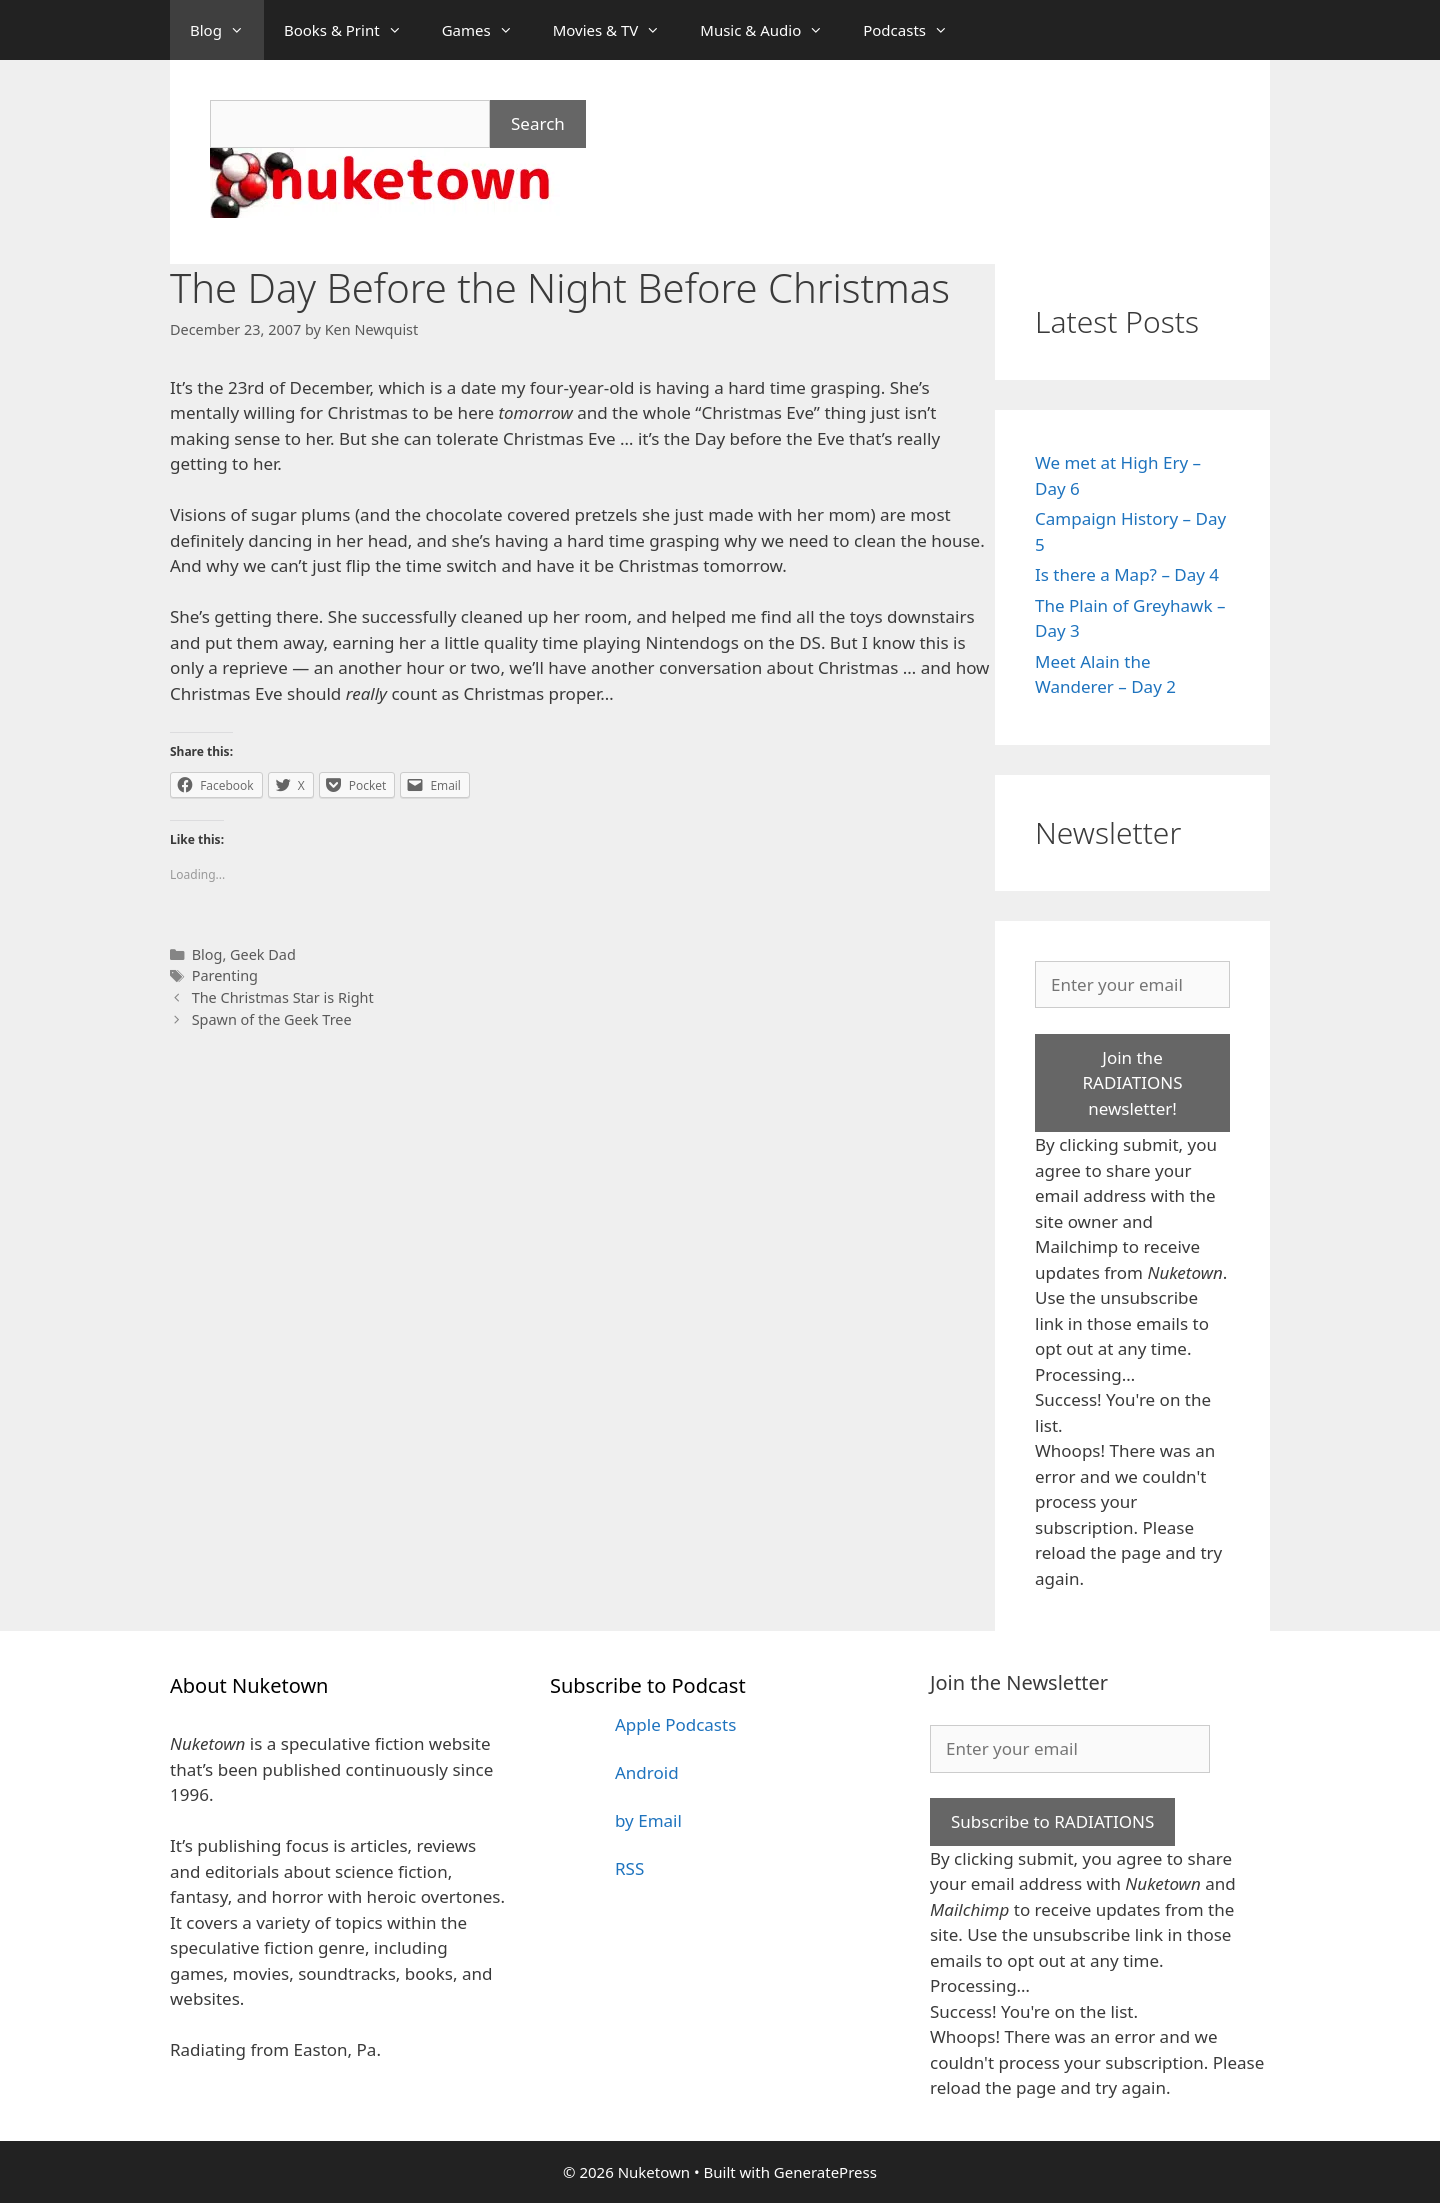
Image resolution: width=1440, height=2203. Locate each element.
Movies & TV (617, 30)
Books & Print (353, 30)
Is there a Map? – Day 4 (1127, 574)
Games (487, 30)
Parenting (225, 975)
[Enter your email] (1132, 985)
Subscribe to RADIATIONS (1052, 1821)
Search (538, 123)
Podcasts (915, 30)
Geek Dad (263, 954)
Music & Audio (771, 30)
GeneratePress (825, 2172)
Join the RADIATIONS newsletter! (1132, 1083)
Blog (227, 30)
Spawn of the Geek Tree (272, 1019)
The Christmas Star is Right (283, 997)
